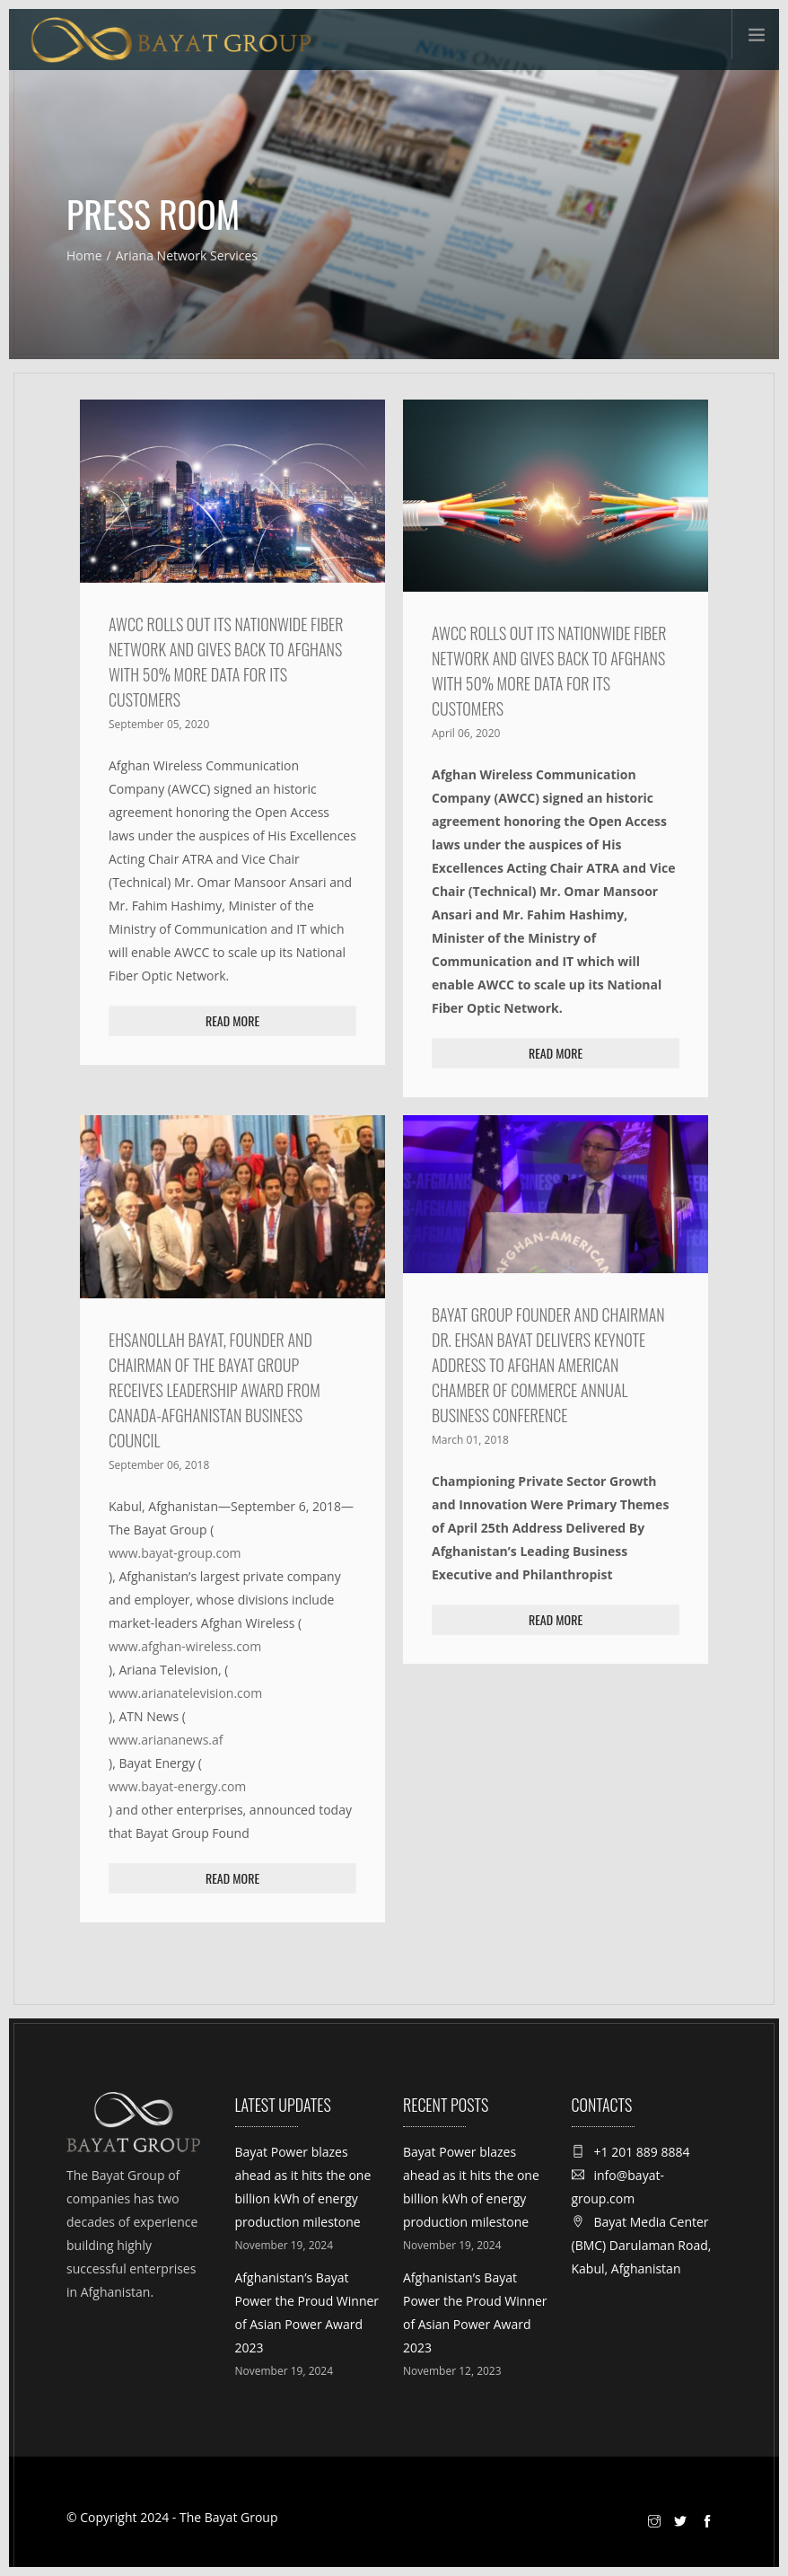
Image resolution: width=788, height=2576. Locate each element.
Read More (232, 1020)
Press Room (153, 214)
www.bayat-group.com (175, 1552)
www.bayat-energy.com (177, 1786)
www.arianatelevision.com (185, 1692)
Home (84, 255)
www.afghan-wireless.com (185, 1646)
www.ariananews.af (166, 1739)
